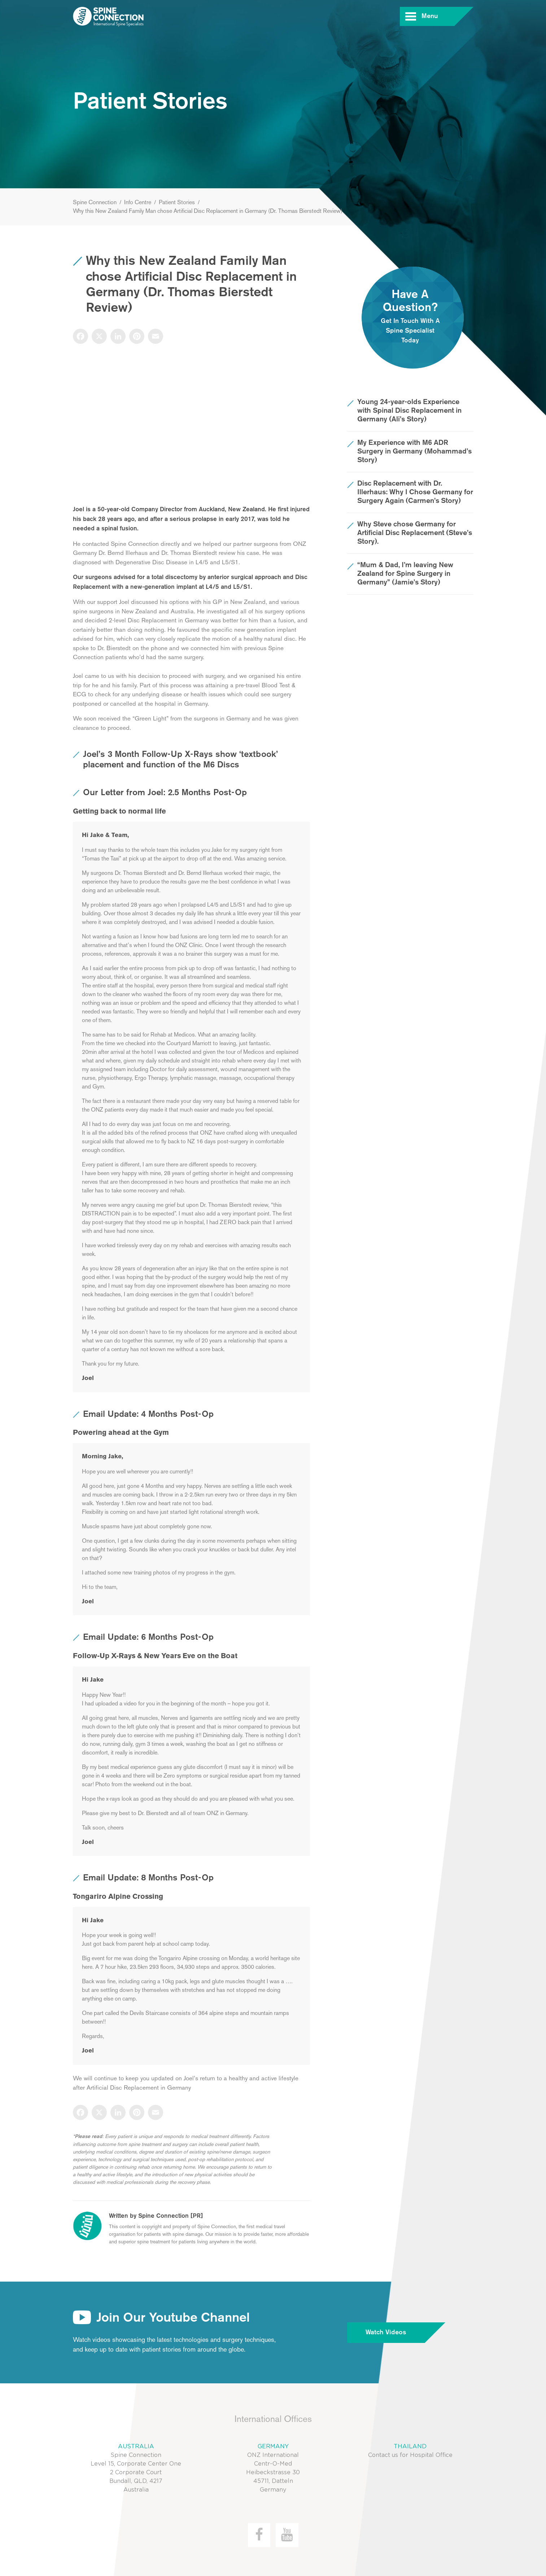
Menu (437, 16)
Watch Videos (395, 2332)
